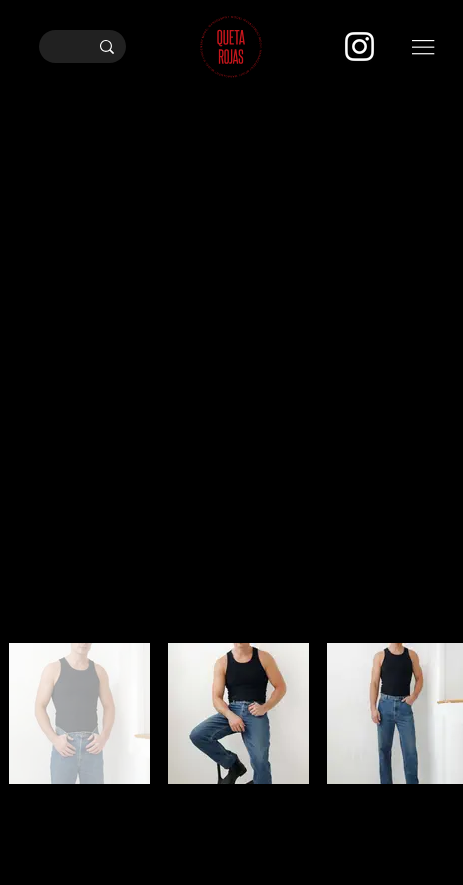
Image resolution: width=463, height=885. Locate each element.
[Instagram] (359, 46)
